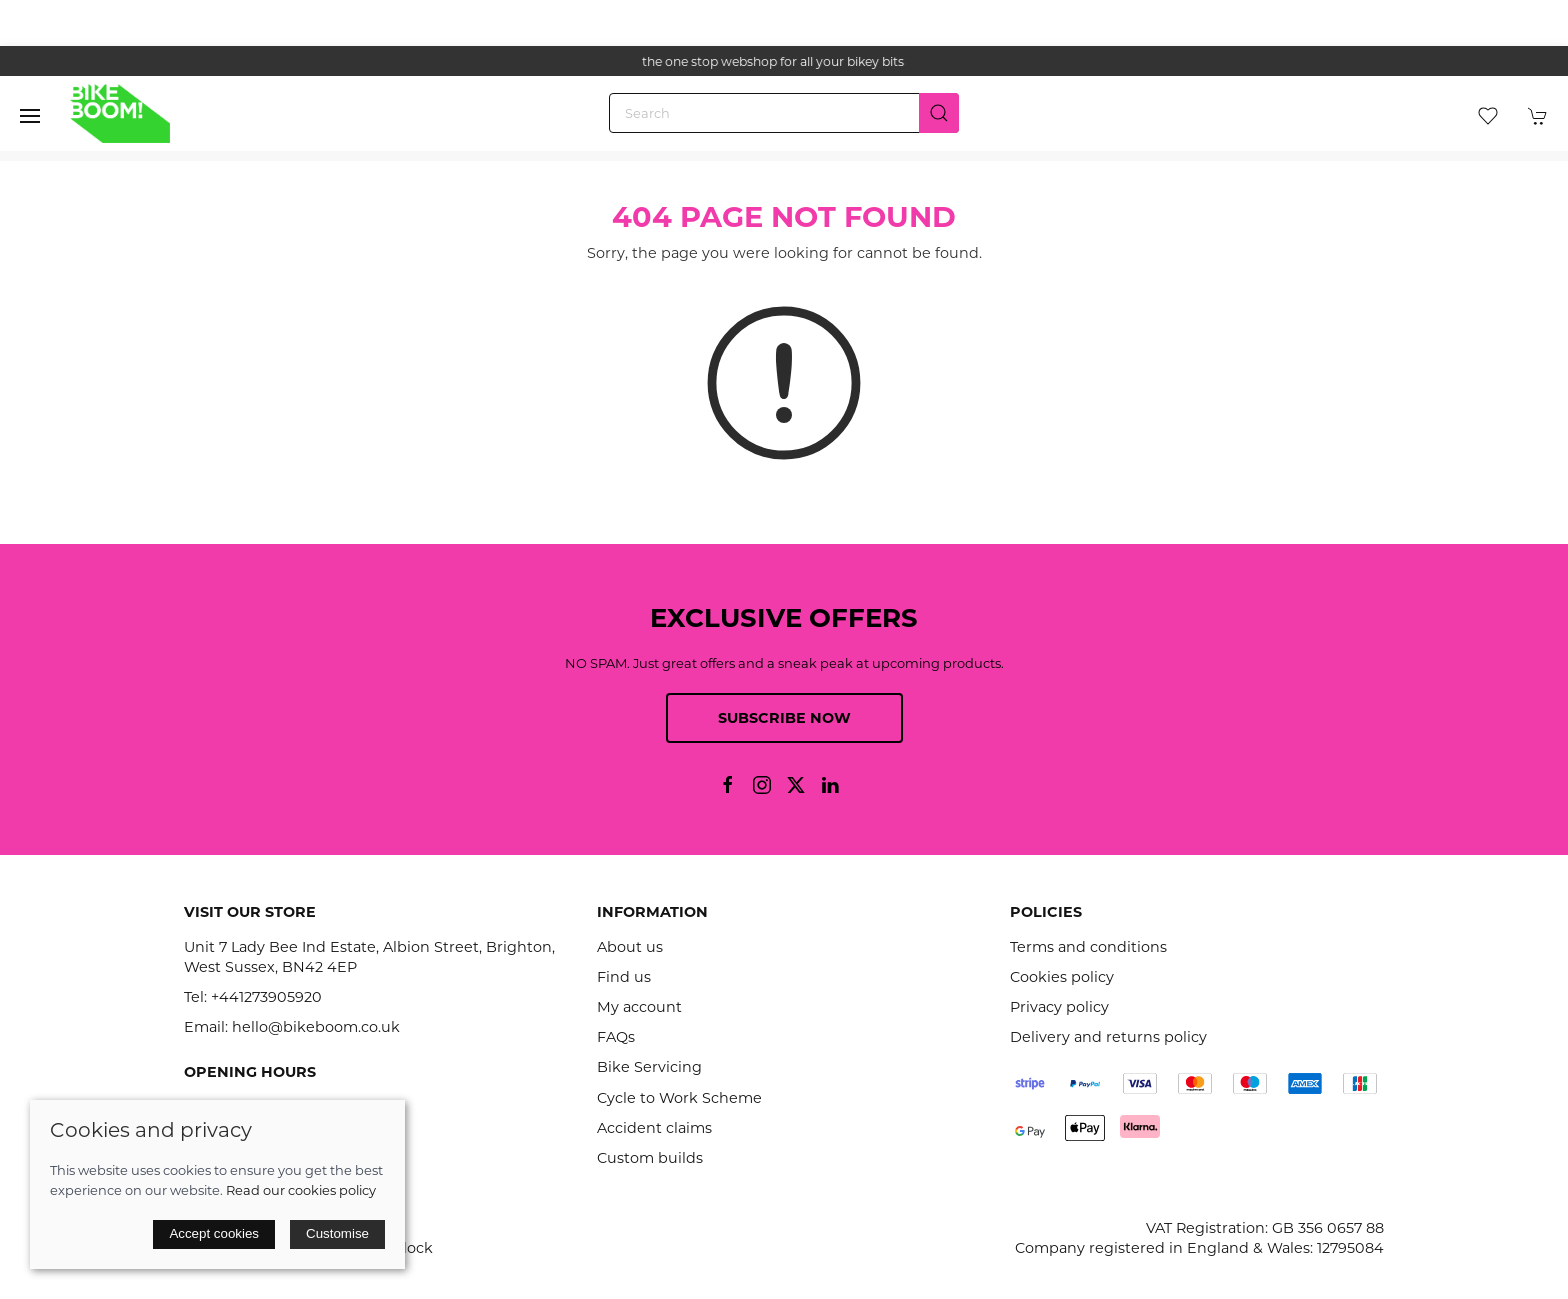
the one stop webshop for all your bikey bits (784, 61)
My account (639, 1007)
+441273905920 (266, 997)
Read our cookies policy (301, 1190)
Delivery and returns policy (1108, 1037)
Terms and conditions (1088, 947)
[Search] (784, 113)
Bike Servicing (649, 1067)
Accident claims (654, 1128)
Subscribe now (784, 718)
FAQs (616, 1037)
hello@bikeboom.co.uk (316, 1027)
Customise (337, 1233)
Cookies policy (1062, 977)
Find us (624, 977)
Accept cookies (214, 1233)
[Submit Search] (939, 113)
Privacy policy (1059, 1007)
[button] (30, 116)
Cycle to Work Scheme (679, 1098)
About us (630, 947)
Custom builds (650, 1158)
